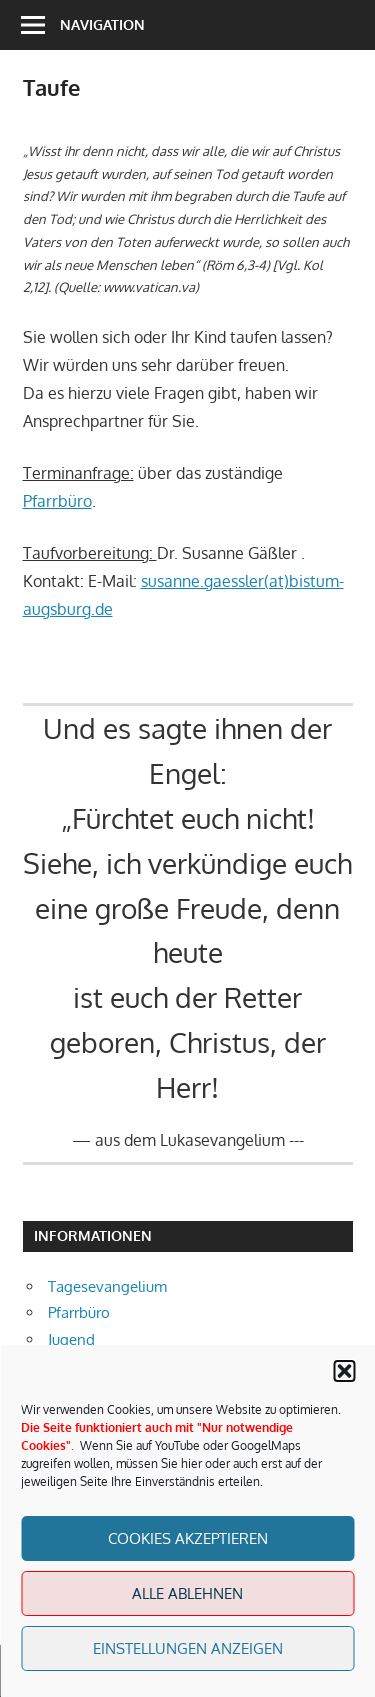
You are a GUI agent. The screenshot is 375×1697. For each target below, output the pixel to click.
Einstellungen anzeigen (188, 1648)
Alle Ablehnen (187, 1593)
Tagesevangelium (107, 1286)
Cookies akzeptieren (188, 1538)
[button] (344, 1371)
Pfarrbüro (57, 501)
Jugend (71, 1339)
